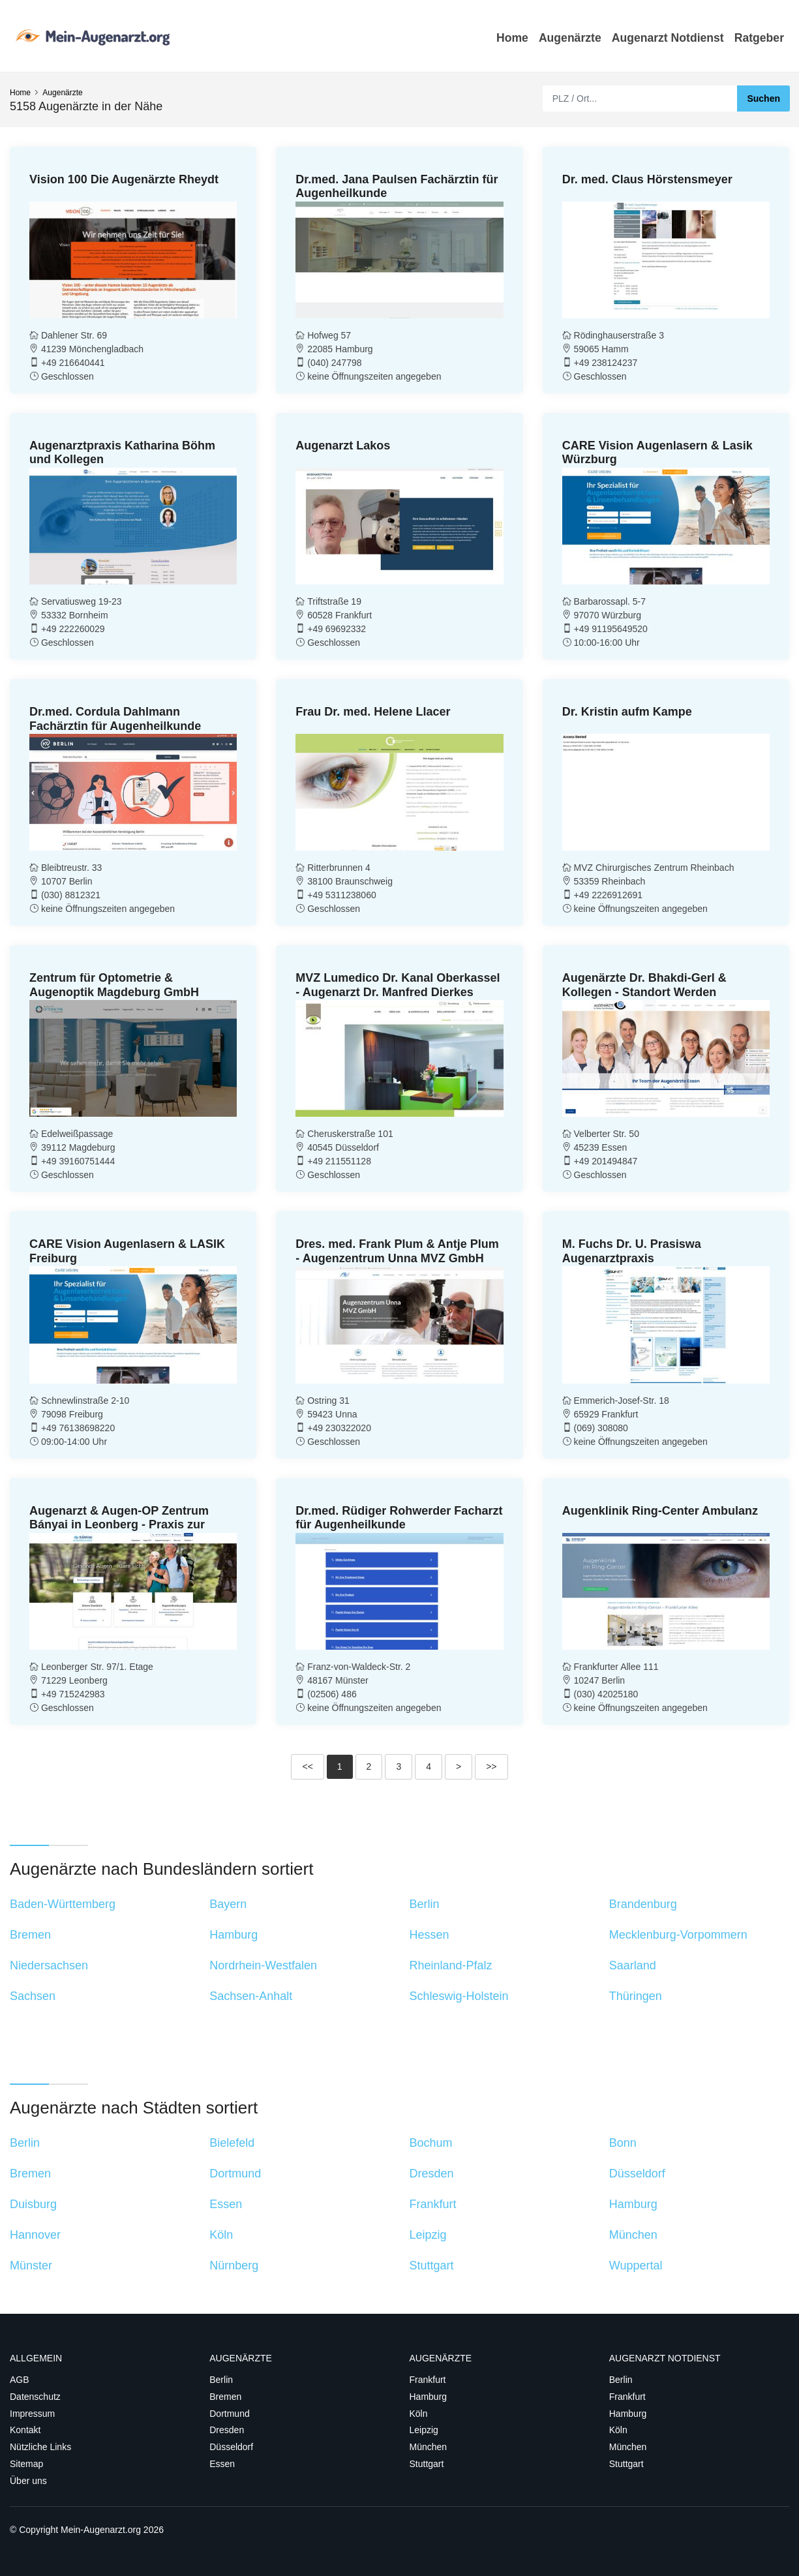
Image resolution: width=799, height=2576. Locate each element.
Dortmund (229, 2413)
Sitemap (26, 2464)
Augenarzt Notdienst (668, 37)
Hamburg (428, 2396)
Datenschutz (35, 2396)
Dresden (226, 2430)
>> (491, 1766)
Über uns (28, 2481)
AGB (19, 2379)
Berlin (221, 2379)
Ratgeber (759, 37)
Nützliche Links (40, 2447)
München (428, 2447)
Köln (419, 2413)
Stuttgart (427, 2464)
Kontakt (25, 2430)
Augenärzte (570, 37)
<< (307, 1766)
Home (512, 37)
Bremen (225, 2396)
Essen (222, 2464)
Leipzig (424, 2430)
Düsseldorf (231, 2447)
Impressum (32, 2413)
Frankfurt (428, 2379)
